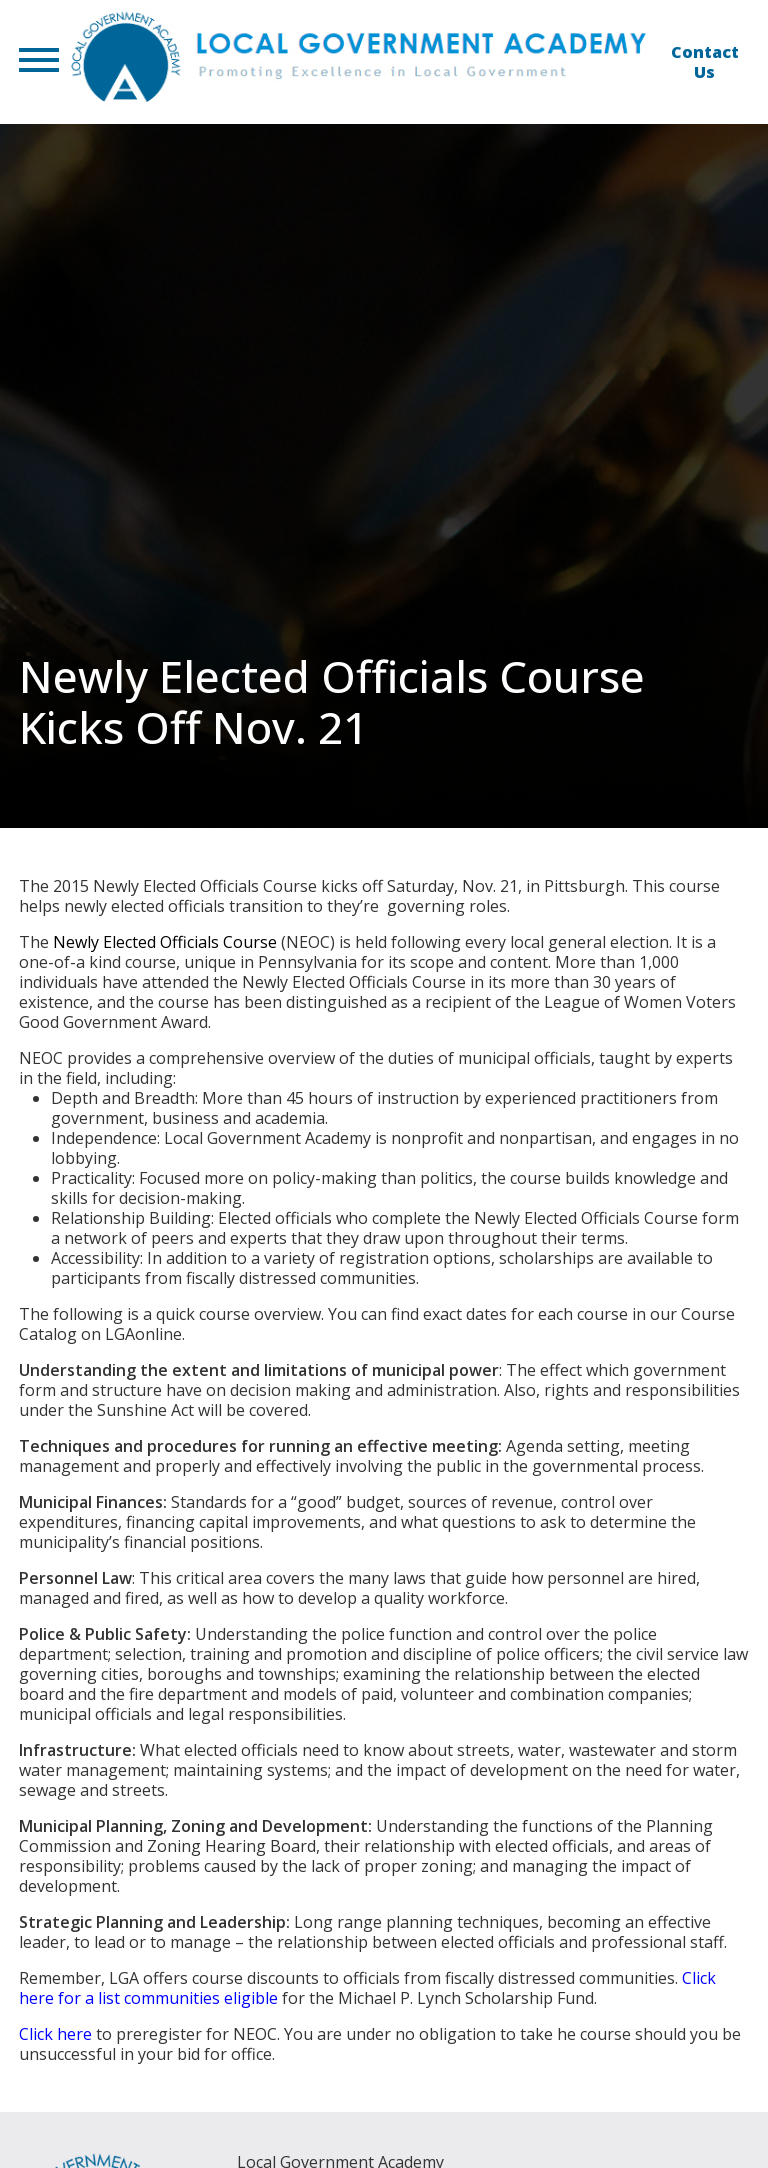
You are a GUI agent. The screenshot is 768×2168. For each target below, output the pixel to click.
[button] (39, 62)
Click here (55, 2034)
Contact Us (705, 62)
